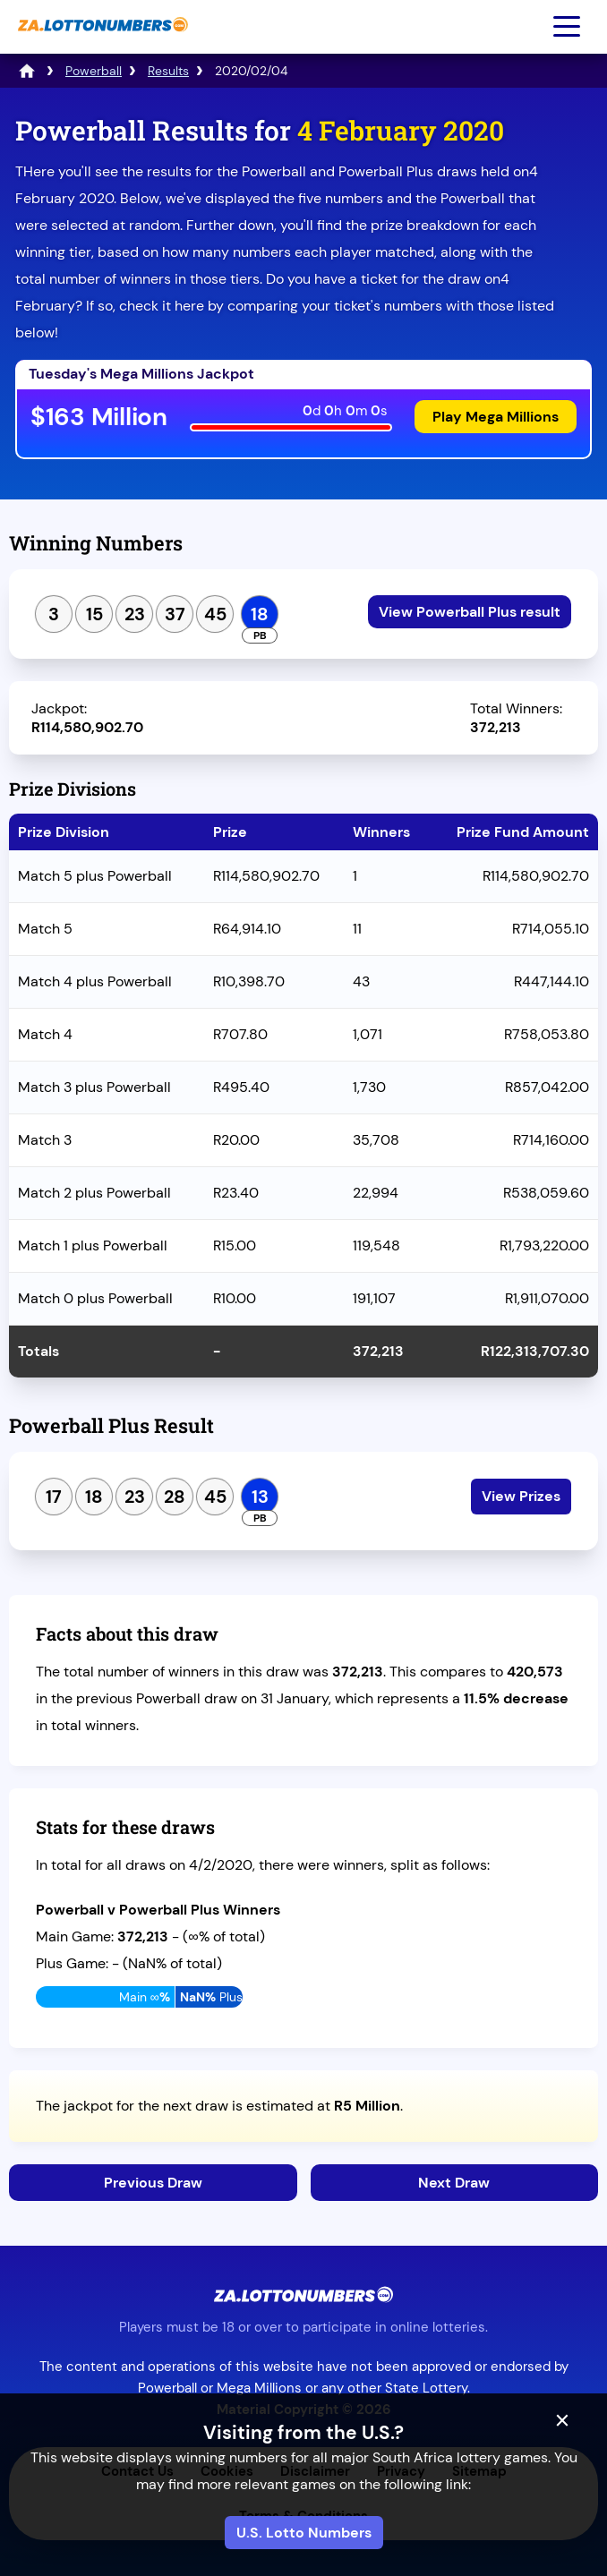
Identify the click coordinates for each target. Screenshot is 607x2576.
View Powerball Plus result (469, 611)
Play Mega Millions (495, 416)
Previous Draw (153, 2182)
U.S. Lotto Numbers (304, 2532)
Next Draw (454, 2182)
